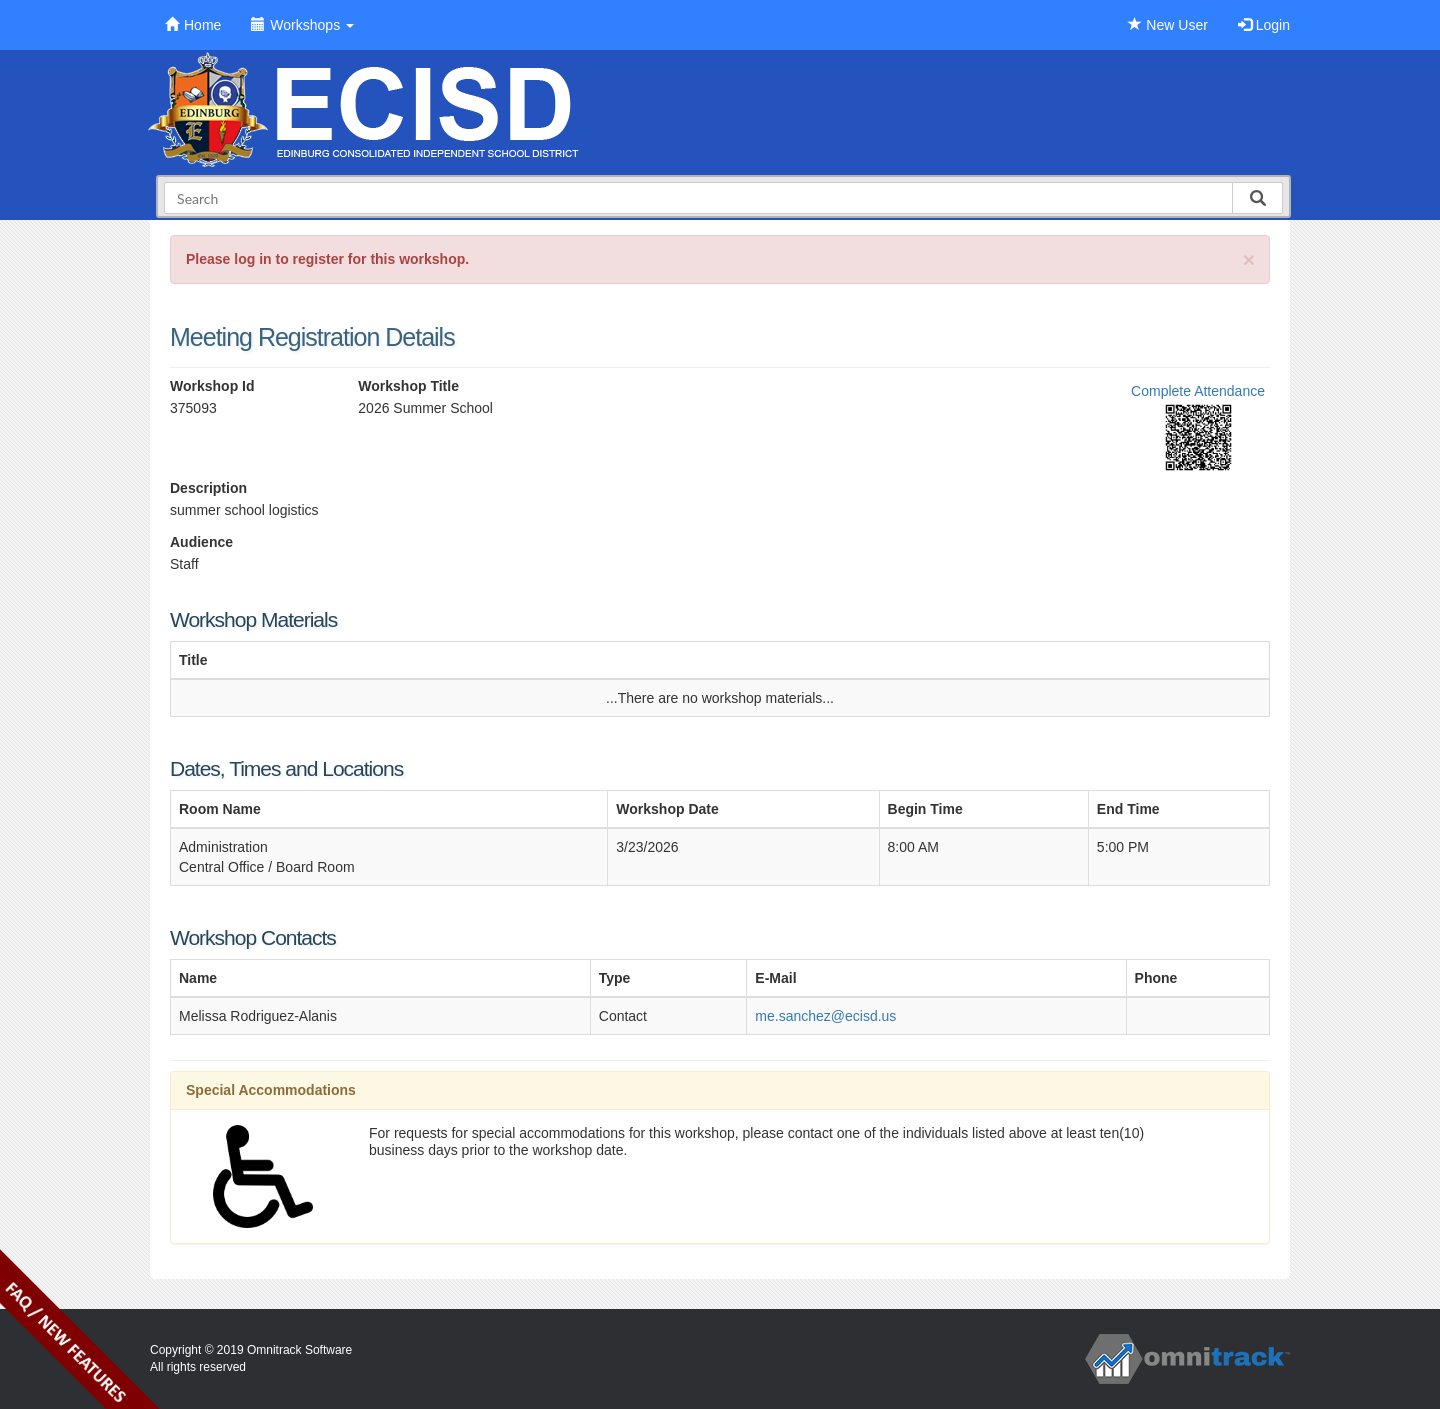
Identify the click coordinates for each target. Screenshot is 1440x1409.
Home (193, 25)
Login (1264, 25)
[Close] (1249, 259)
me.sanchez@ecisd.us (825, 1016)
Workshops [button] (302, 25)
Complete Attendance (1198, 391)
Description (208, 488)
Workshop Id (212, 386)
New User (1167, 25)
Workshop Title (408, 386)
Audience (201, 542)
